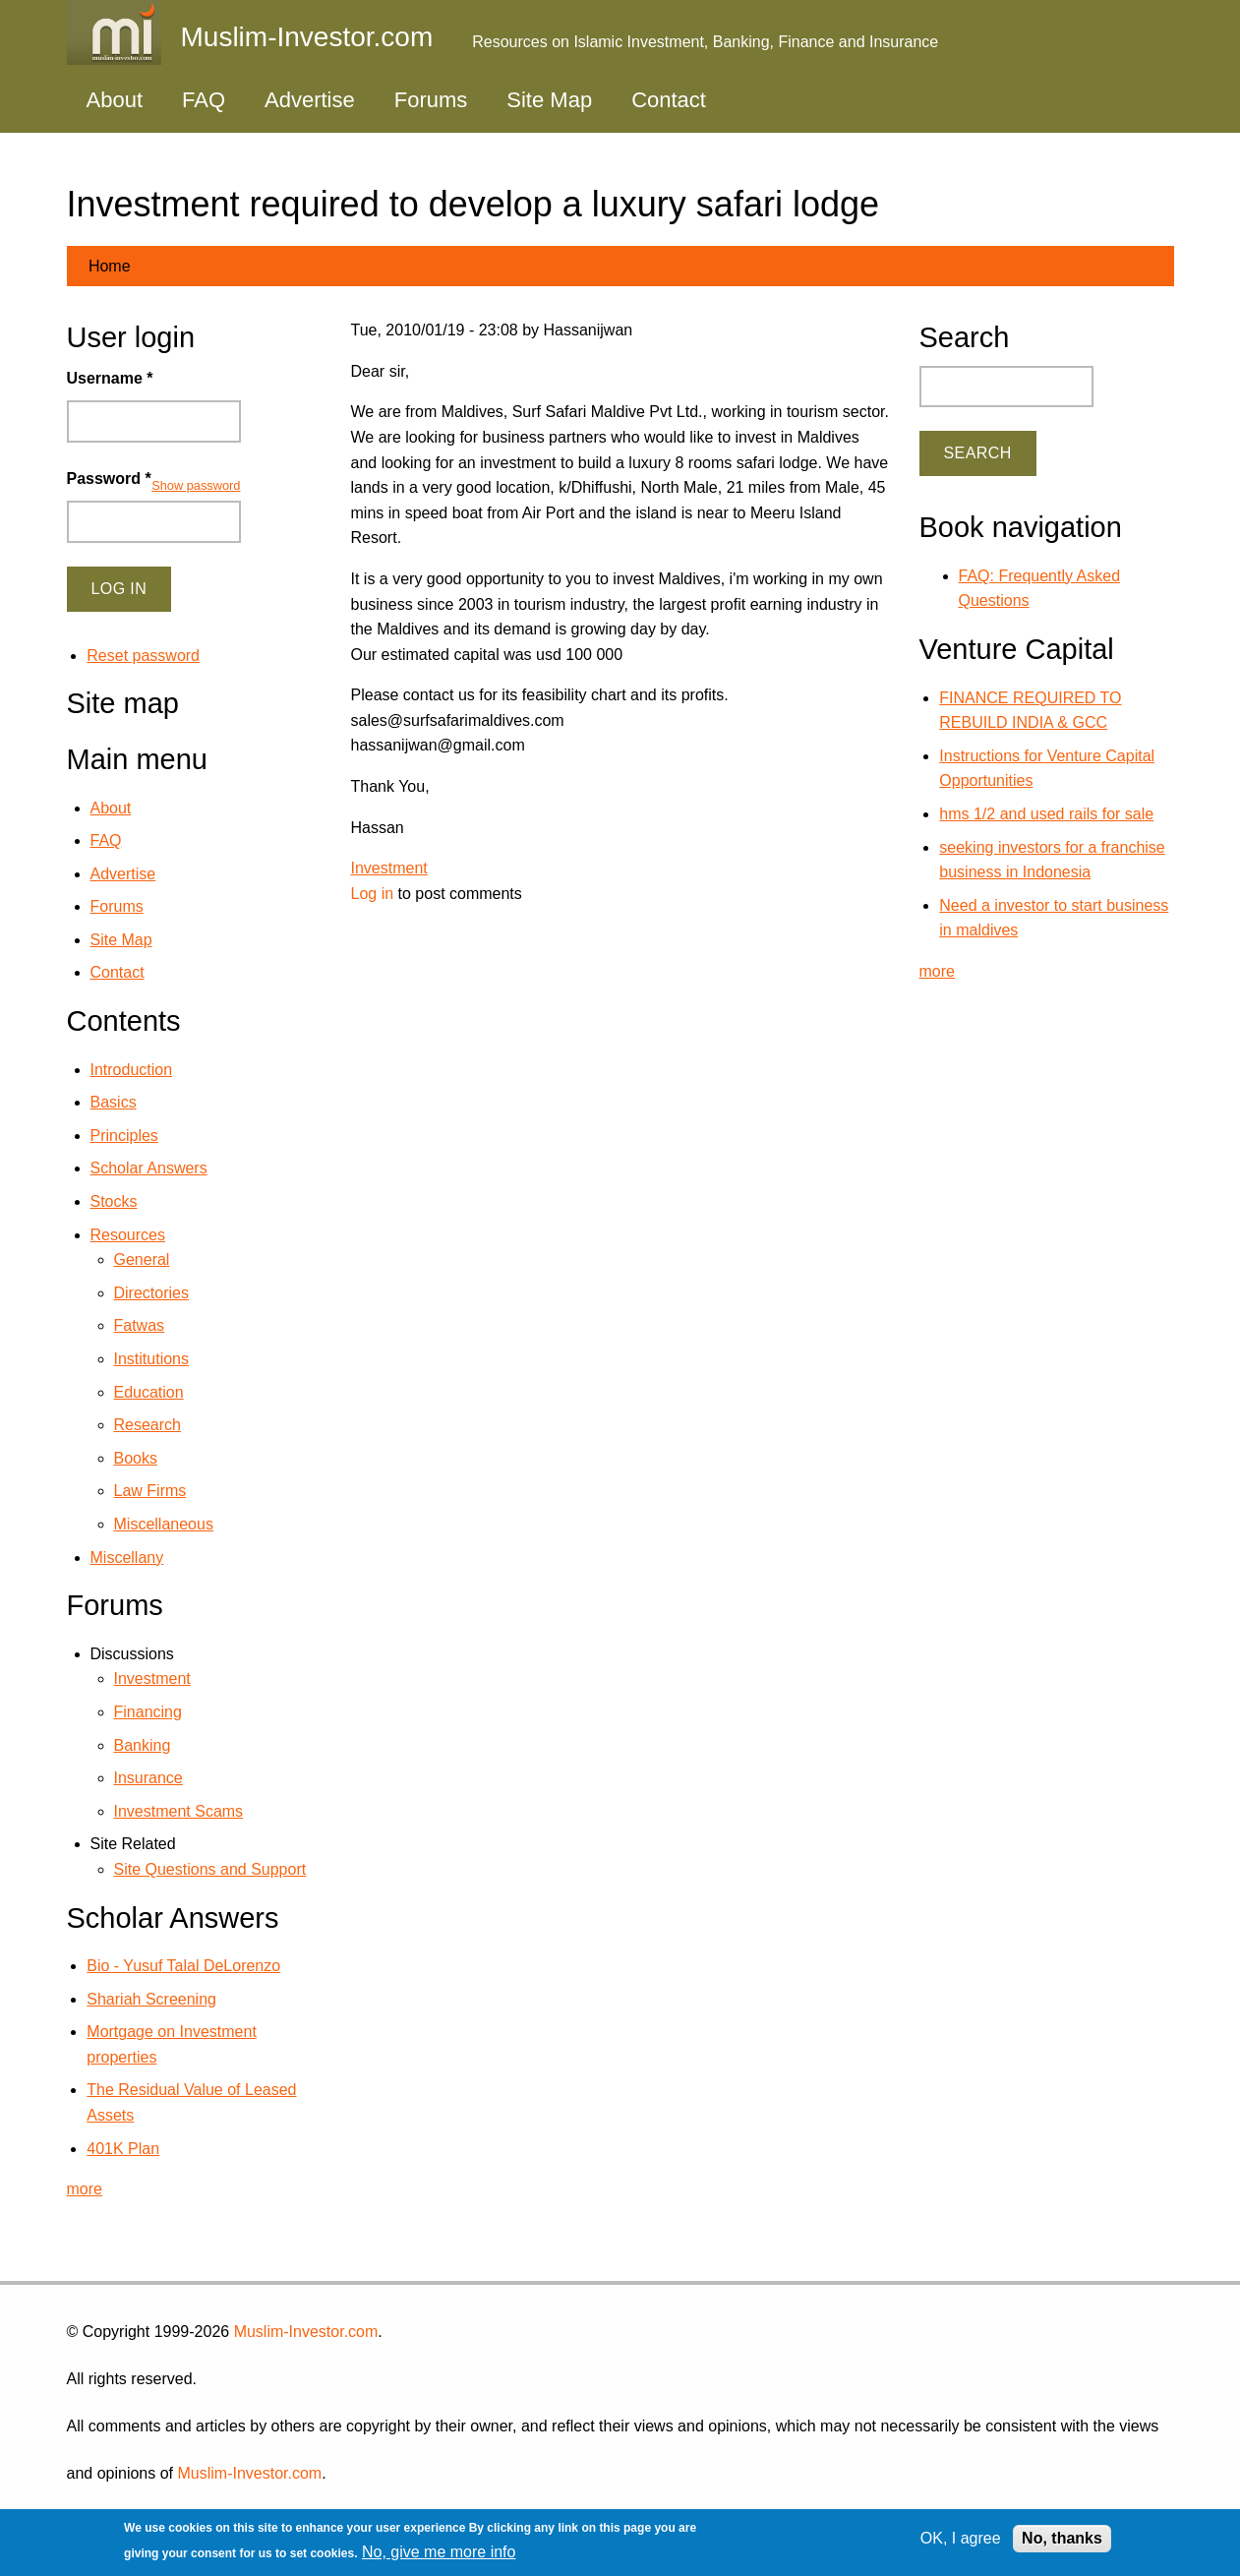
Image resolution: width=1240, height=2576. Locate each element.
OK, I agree (960, 2538)
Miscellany (127, 1557)
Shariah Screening (151, 1999)
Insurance (148, 1777)
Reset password (143, 655)
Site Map (549, 100)
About (115, 100)
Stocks (114, 1201)
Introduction (131, 1069)
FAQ (203, 100)
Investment (389, 868)
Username (110, 378)
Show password (195, 485)
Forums (431, 100)
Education (149, 1392)
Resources (127, 1235)
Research (147, 1424)
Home (110, 266)
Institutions (151, 1358)
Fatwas (139, 1325)
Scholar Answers (148, 1168)
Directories (151, 1293)
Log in (372, 893)
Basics (113, 1102)
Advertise (310, 100)
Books (135, 1458)
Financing (148, 1712)
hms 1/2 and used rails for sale (1046, 814)
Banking (142, 1745)
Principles (124, 1135)
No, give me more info (439, 2552)
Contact (668, 100)
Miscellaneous (163, 1524)
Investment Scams (179, 1811)
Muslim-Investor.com (306, 2331)
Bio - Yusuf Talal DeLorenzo (183, 1965)
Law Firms (150, 1490)
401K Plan (123, 2148)
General (142, 1259)
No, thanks (1062, 2538)
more (84, 2189)
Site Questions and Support (210, 1869)
